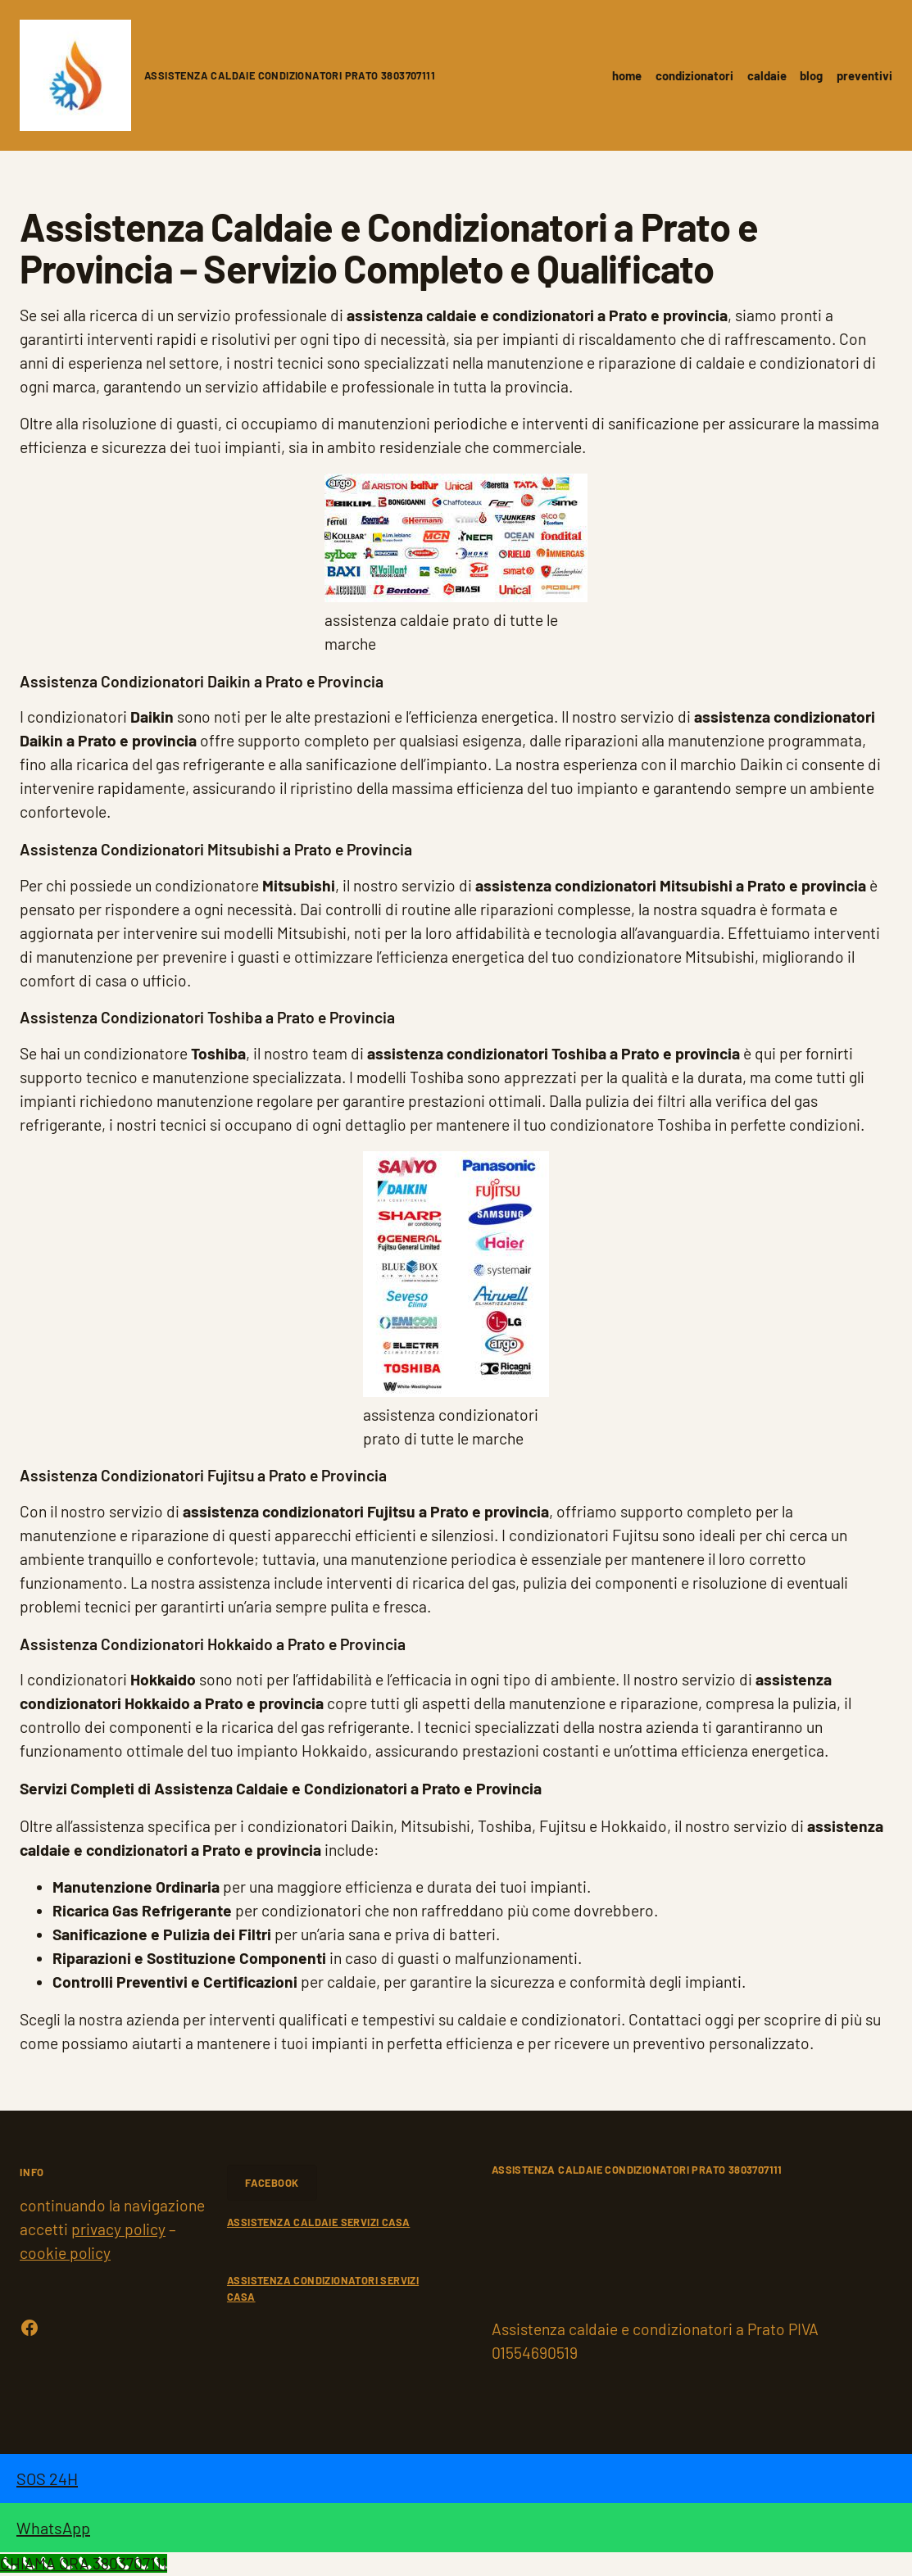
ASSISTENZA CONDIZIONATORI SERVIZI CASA (323, 2288)
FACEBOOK (271, 2182)
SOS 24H (47, 2478)
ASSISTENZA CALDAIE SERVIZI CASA (318, 2222)
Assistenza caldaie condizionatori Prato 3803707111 (289, 75)
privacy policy (118, 2229)
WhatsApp (53, 2527)
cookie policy (65, 2252)
